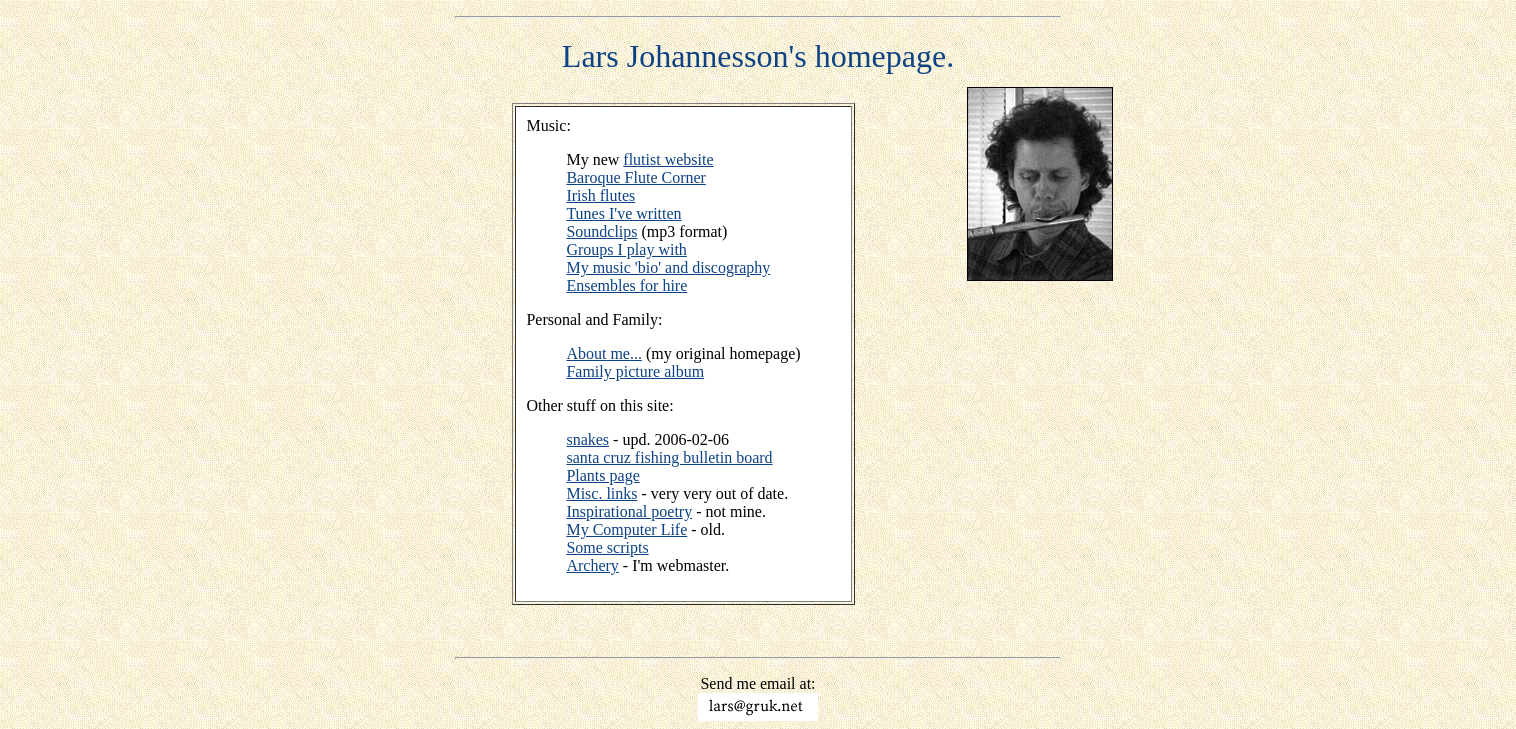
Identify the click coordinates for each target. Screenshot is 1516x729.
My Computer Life (626, 529)
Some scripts (607, 547)
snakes (587, 439)
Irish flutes (600, 195)
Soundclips (601, 231)
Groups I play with (626, 249)
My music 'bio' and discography (668, 267)
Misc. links (601, 493)
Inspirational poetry (629, 511)
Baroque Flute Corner (636, 177)
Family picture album (635, 371)
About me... (604, 353)
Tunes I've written (623, 213)
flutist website (668, 159)
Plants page (602, 475)
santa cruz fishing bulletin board (669, 457)
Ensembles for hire (626, 285)
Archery (592, 565)
